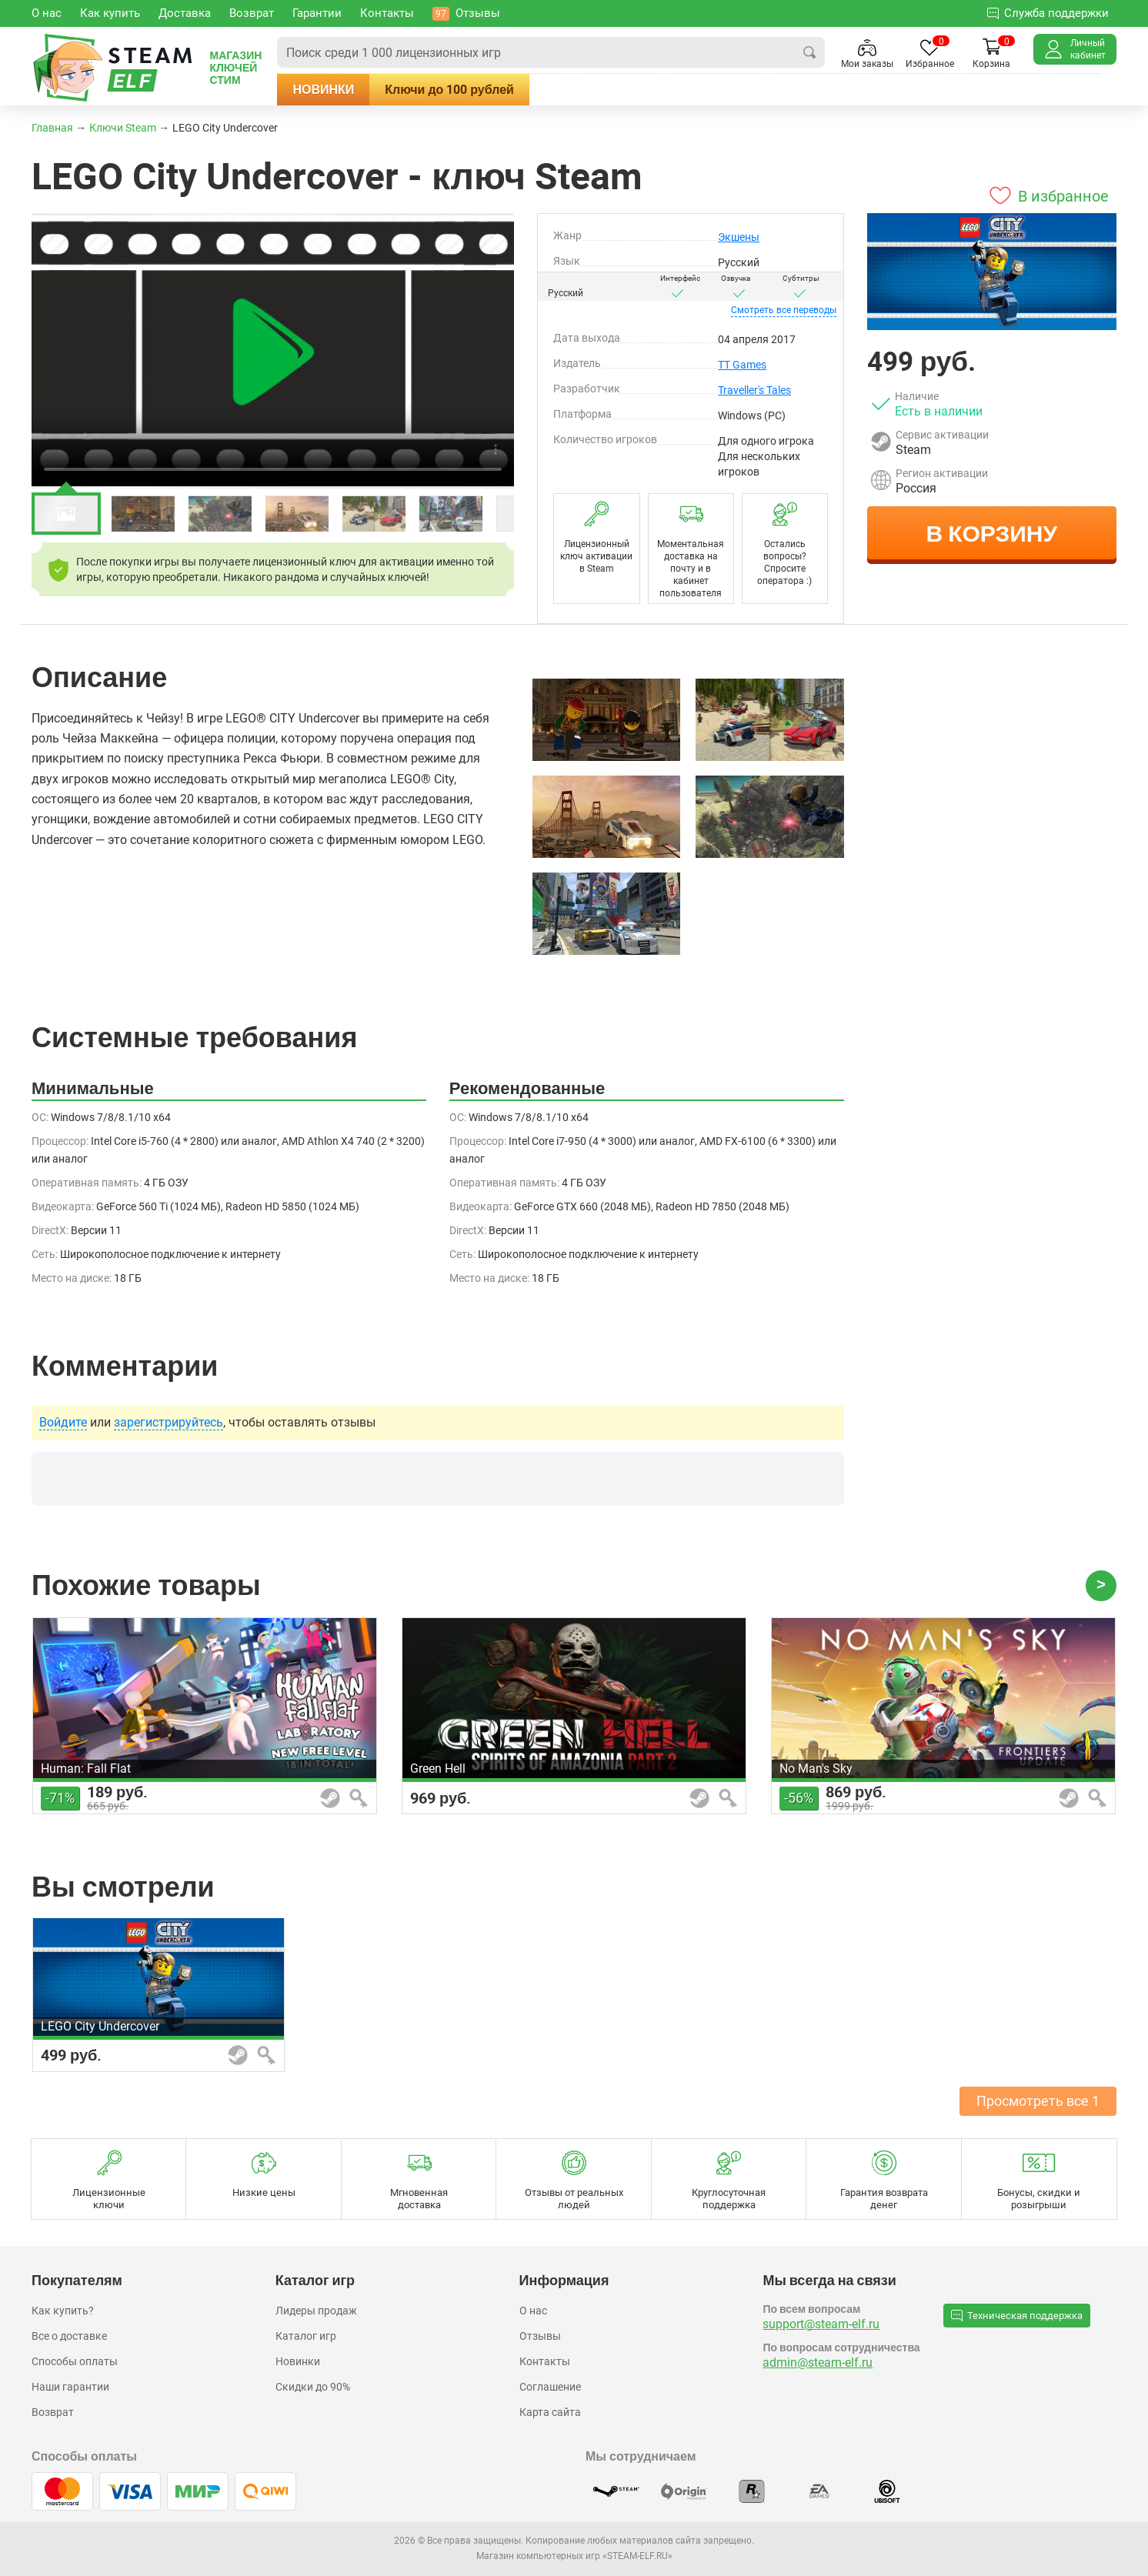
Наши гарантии (70, 2387)
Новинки (344, 89)
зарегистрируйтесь (168, 1423)
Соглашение (550, 2387)
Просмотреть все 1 (1038, 2101)
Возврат (53, 2412)
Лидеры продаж (316, 2310)
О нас (533, 2310)
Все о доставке (69, 2336)
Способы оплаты (75, 2361)
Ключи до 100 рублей (470, 89)
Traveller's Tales (754, 390)
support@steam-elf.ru (821, 2324)
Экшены (738, 237)
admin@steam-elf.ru (818, 2362)
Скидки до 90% (312, 2387)
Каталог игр (305, 2336)
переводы (783, 310)
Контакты (544, 2361)
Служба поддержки (1048, 12)
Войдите (63, 1423)
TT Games (742, 365)
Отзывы (540, 2336)
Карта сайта (550, 2412)
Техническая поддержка (1017, 2315)
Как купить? (63, 2310)
